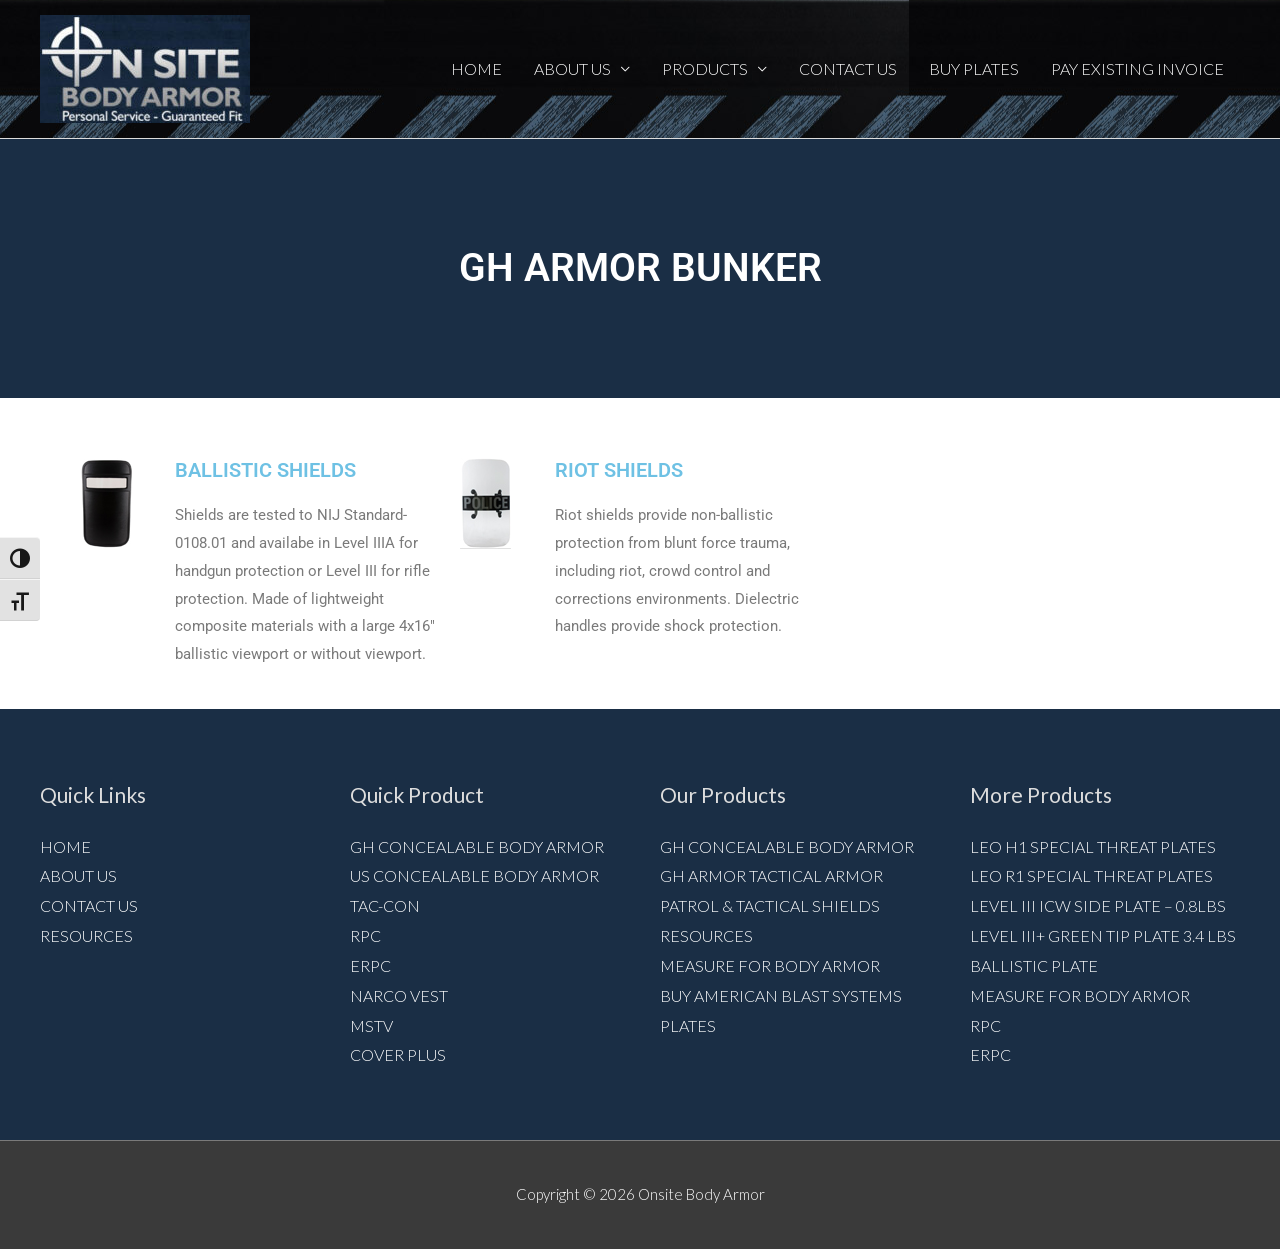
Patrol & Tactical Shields (770, 905)
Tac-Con (385, 905)
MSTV (371, 1025)
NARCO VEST (399, 995)
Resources (86, 935)
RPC (365, 935)
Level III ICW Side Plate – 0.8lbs (1098, 905)
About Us (572, 68)
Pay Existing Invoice (1137, 68)
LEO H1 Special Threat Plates (1093, 846)
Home (476, 68)
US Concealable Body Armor (474, 875)
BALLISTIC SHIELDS (265, 470)
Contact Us (848, 68)
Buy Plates (974, 68)
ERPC (370, 965)
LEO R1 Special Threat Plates (1091, 875)
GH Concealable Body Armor (477, 846)
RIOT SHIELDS (619, 470)
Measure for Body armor (770, 965)
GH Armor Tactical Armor (771, 875)
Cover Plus (398, 1054)
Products (705, 68)
